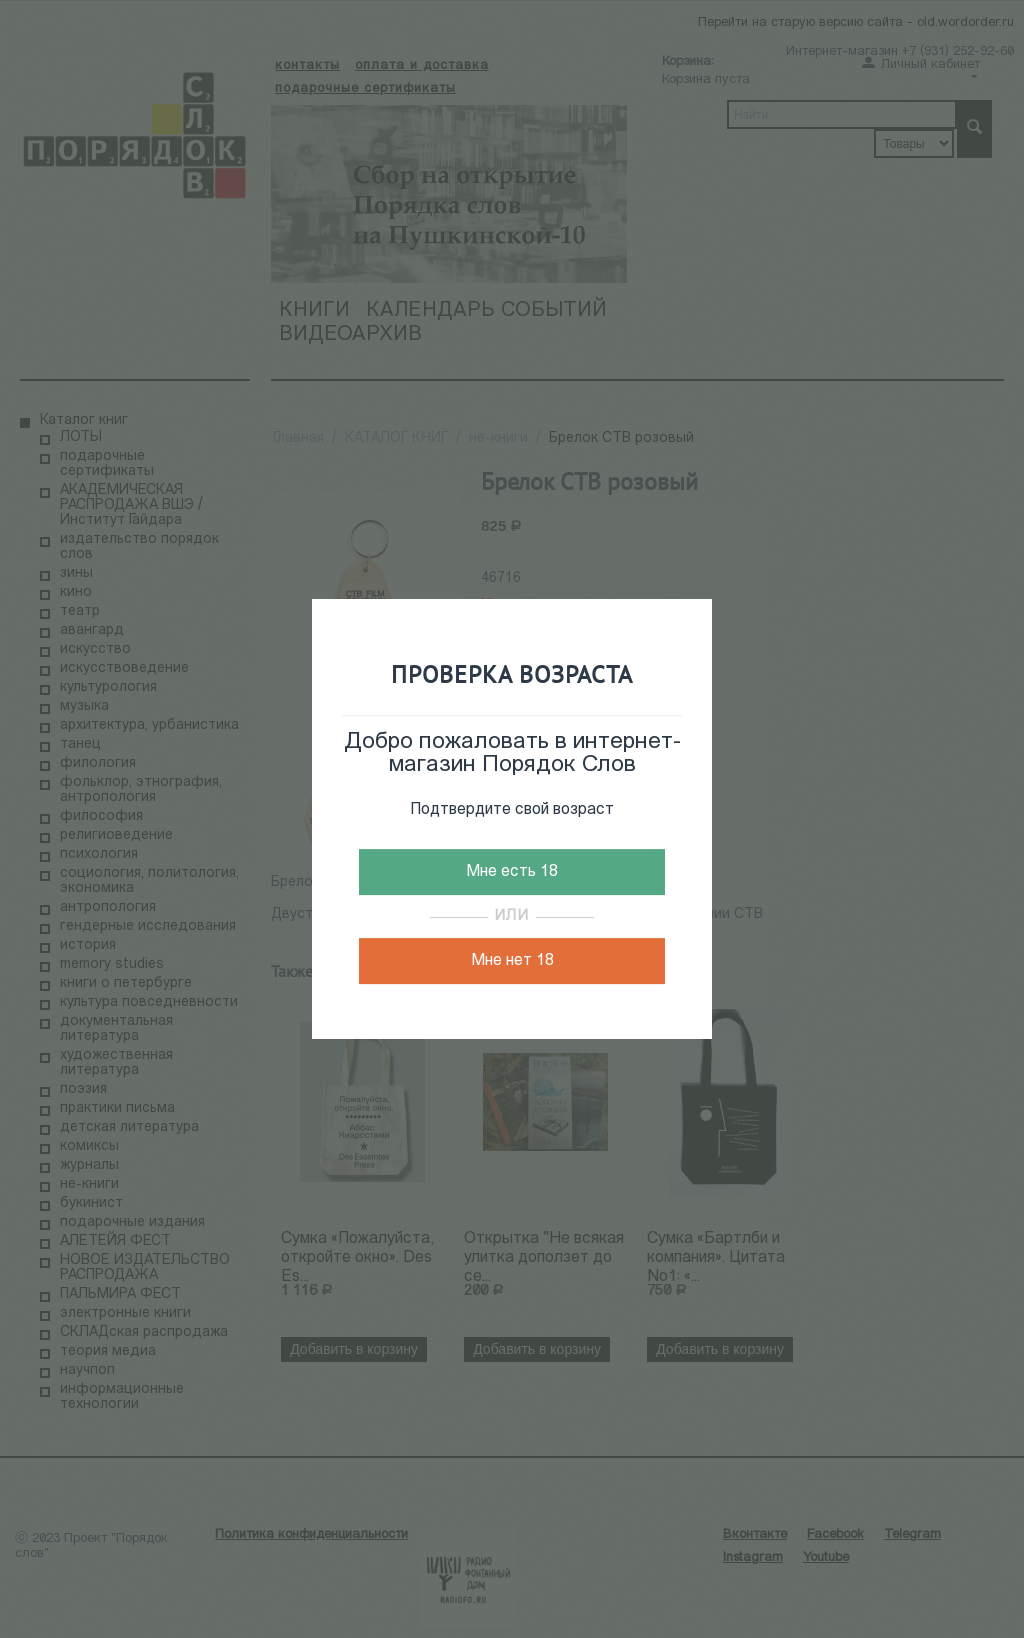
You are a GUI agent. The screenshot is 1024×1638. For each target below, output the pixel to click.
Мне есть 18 (512, 872)
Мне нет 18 (512, 961)
